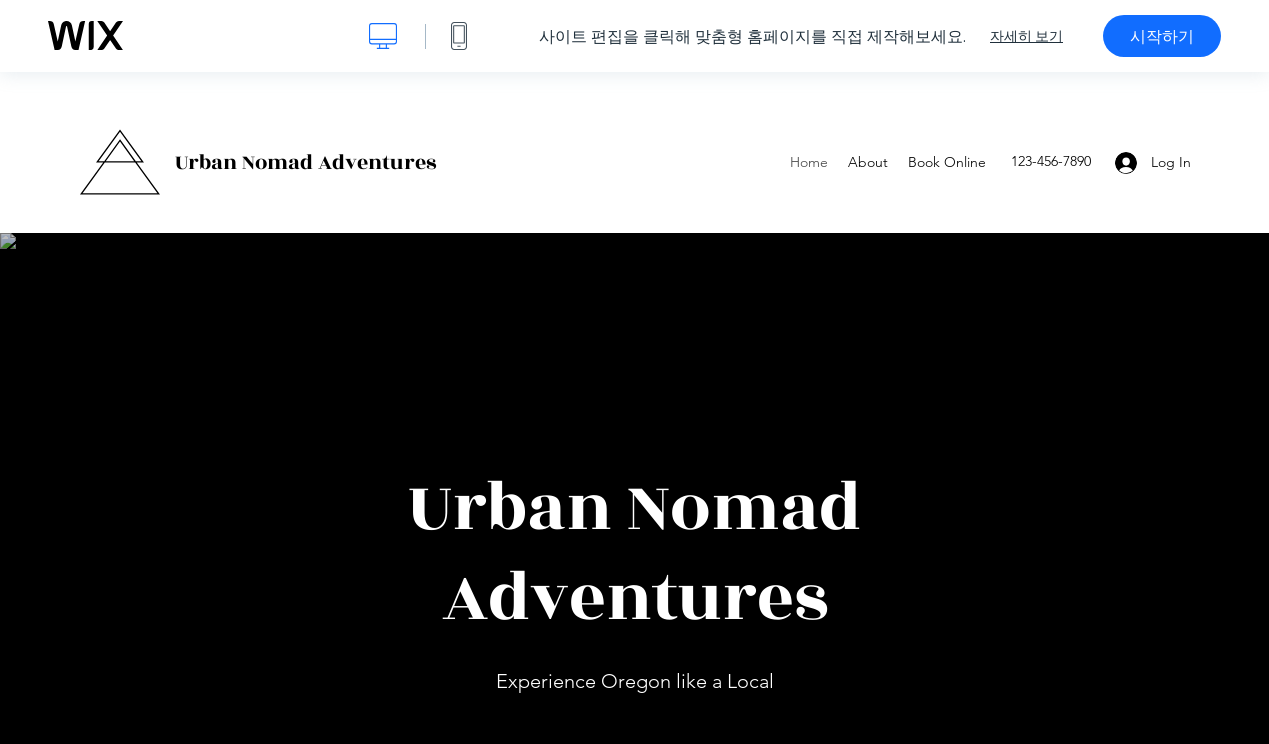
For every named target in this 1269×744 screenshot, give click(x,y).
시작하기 (1162, 36)
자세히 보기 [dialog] (1026, 36)
